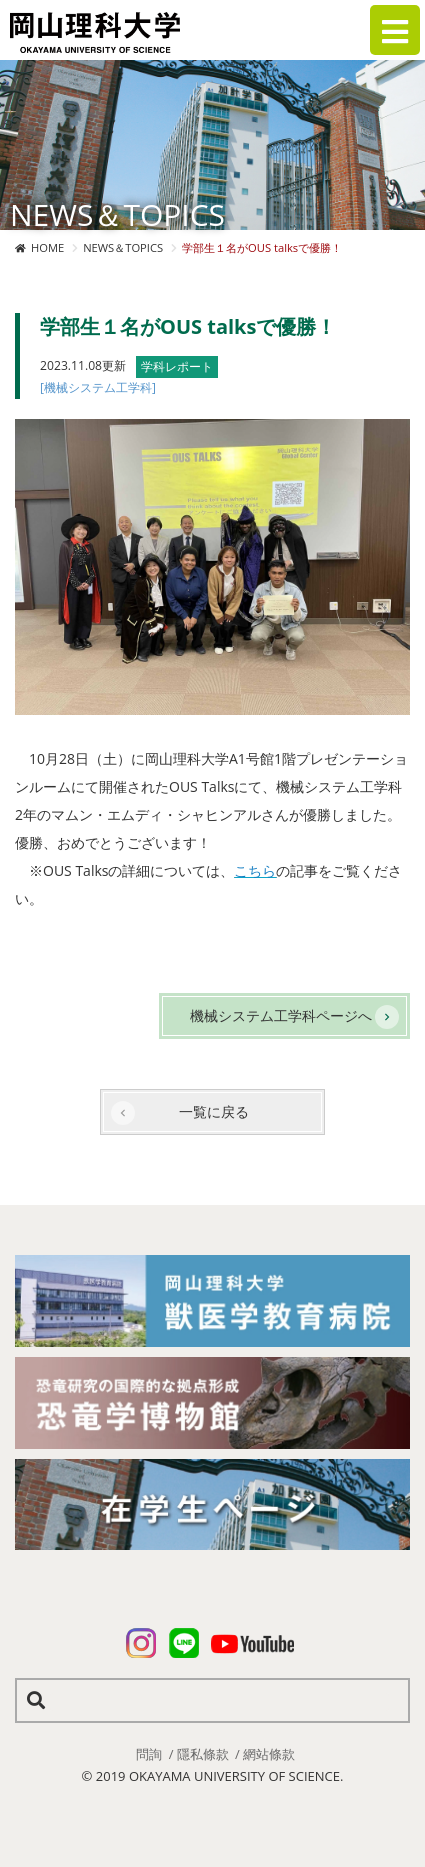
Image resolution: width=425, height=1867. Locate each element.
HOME (47, 247)
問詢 (149, 1754)
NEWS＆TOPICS (123, 247)
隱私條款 (203, 1754)
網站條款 (269, 1754)
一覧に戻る (214, 1111)
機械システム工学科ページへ (281, 1015)
